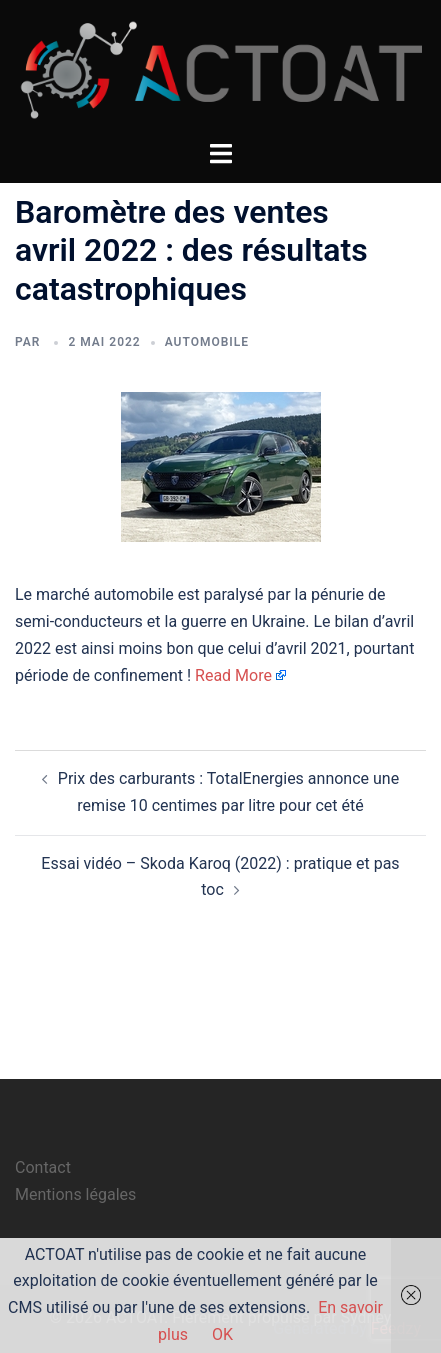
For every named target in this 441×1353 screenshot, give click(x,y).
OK (222, 1334)
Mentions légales (75, 1194)
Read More (233, 675)
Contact (43, 1167)
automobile (207, 342)
